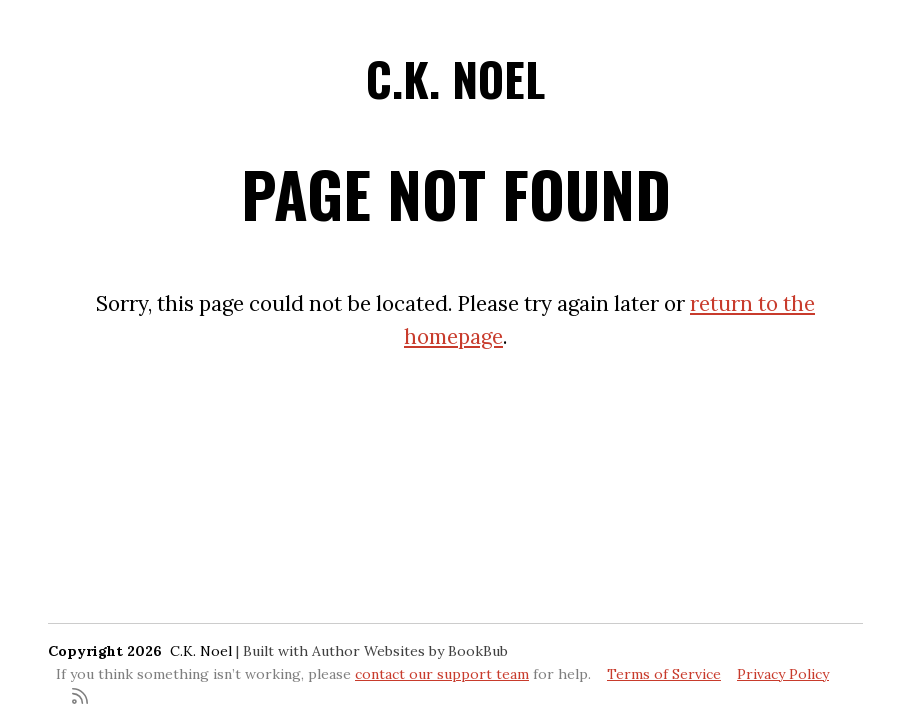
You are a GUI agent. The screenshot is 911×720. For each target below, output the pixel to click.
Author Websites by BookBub (410, 651)
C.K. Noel (455, 78)
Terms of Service (664, 674)
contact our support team (442, 674)
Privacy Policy (783, 674)
